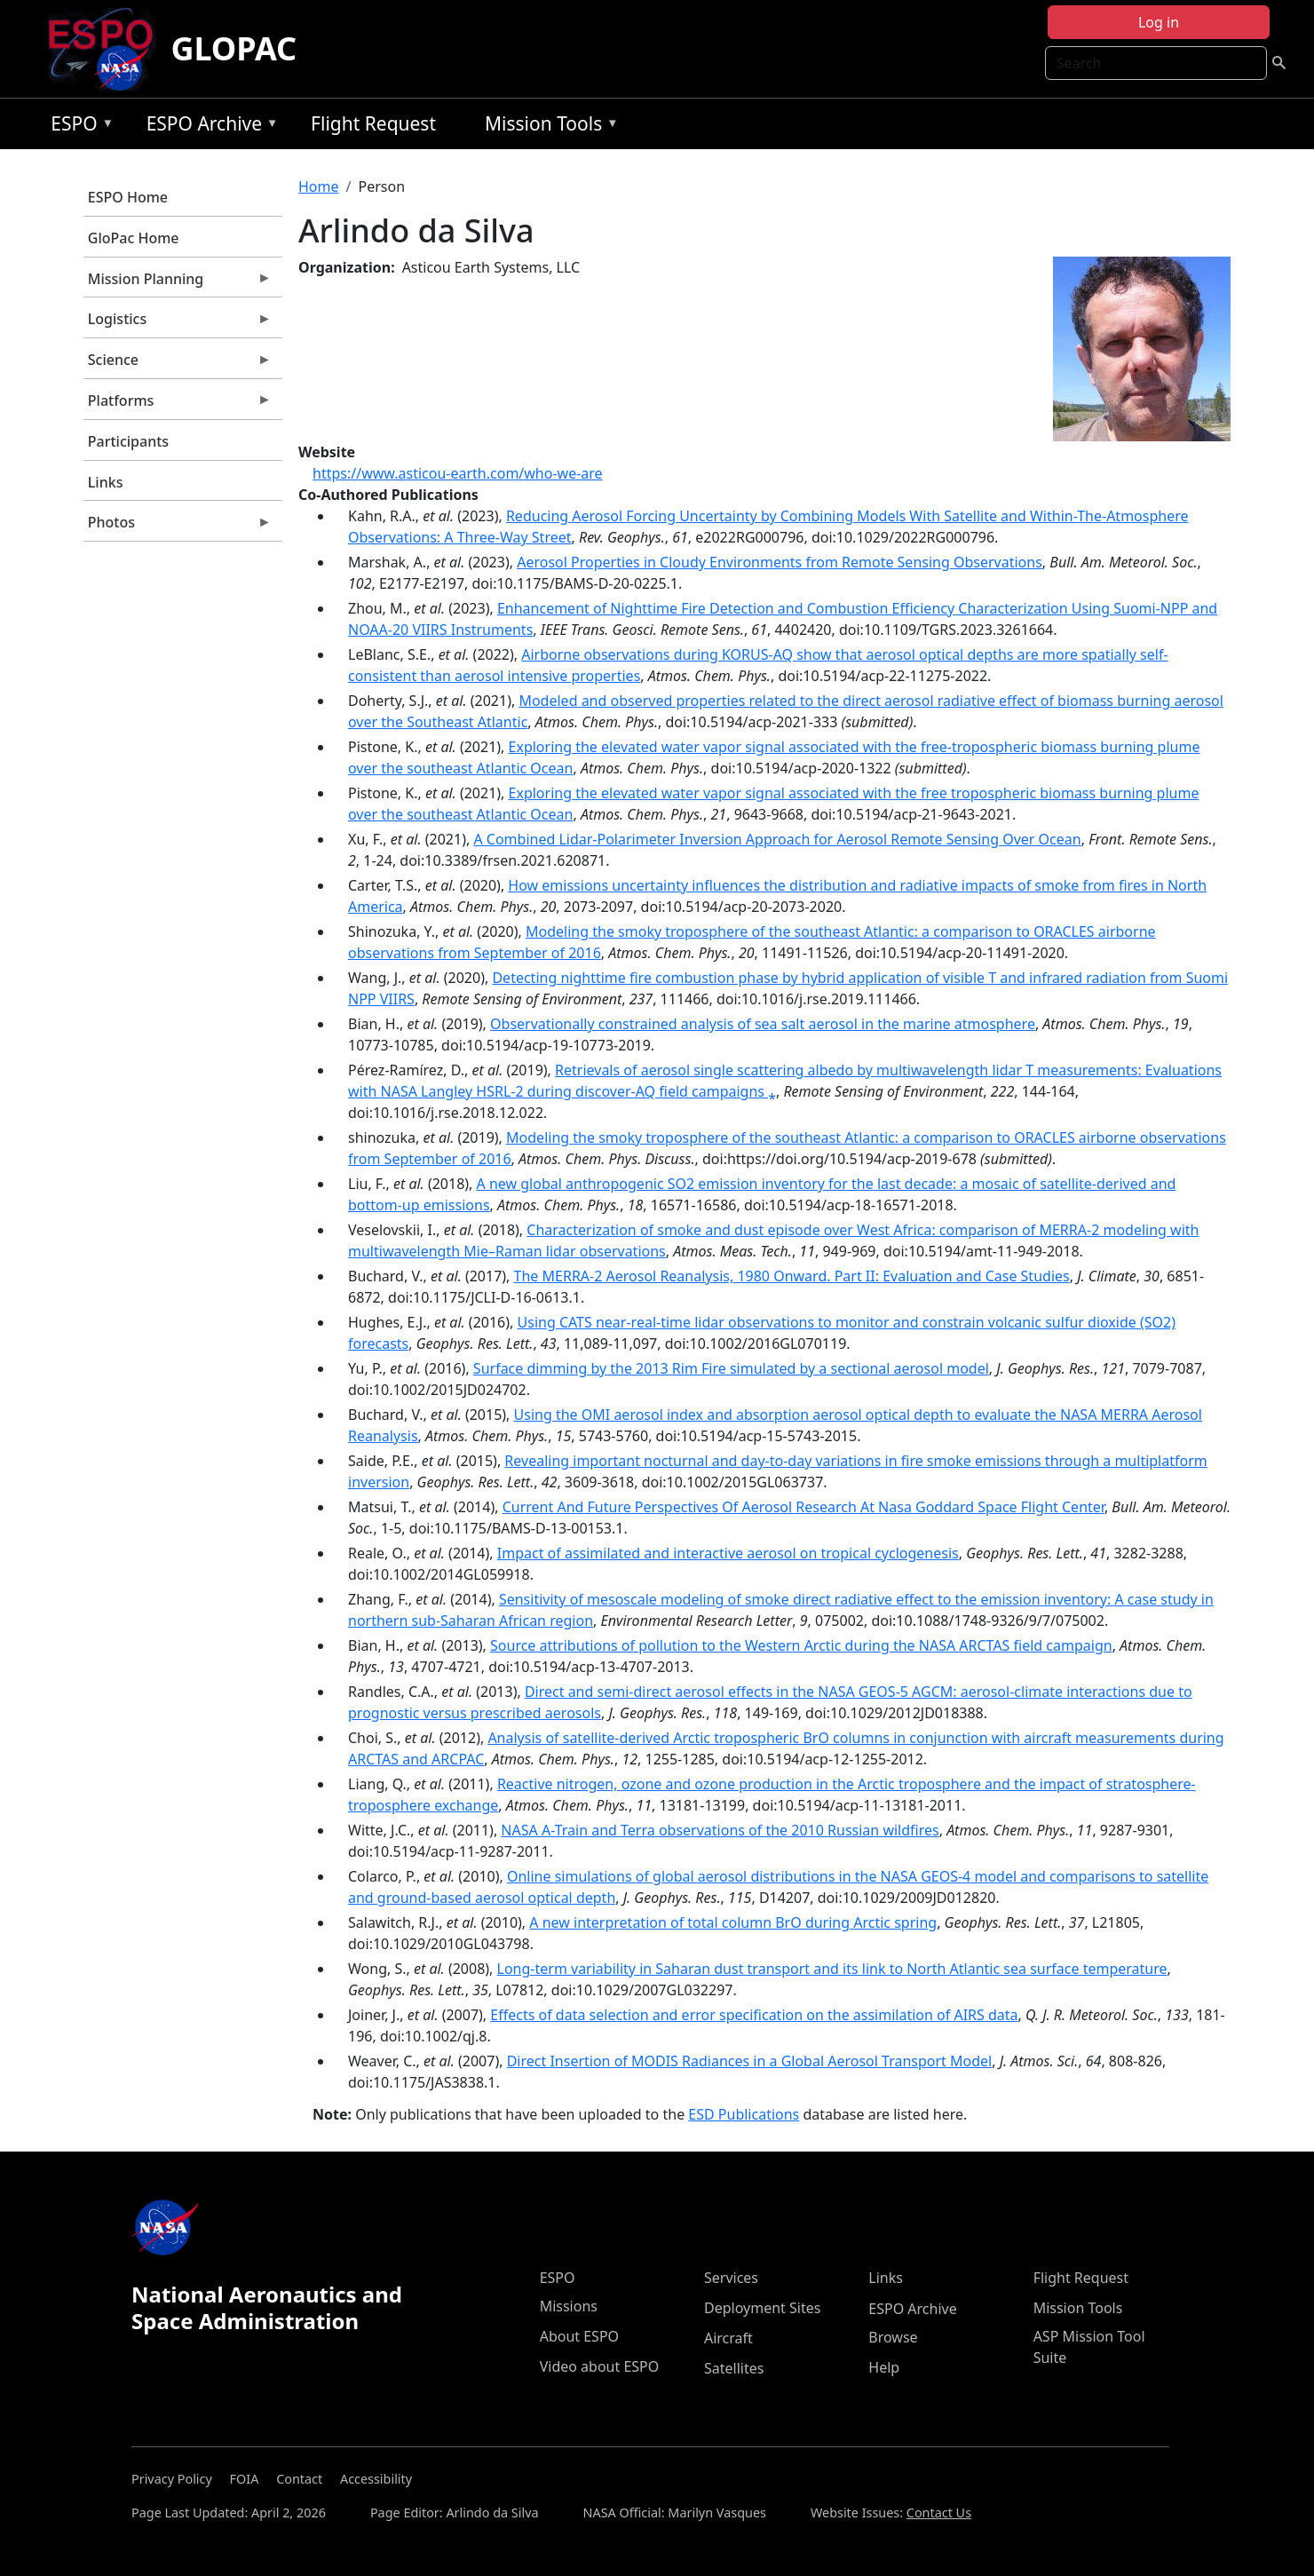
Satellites (734, 2368)
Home (318, 186)
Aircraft (728, 2338)
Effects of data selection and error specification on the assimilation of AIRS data (753, 2015)
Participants (128, 441)
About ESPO (579, 2336)
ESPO (78, 126)
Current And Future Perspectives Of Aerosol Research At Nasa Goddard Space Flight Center (803, 1507)
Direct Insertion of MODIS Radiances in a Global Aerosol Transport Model (750, 2061)
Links (105, 482)
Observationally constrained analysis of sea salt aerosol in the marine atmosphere (762, 1024)
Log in (1158, 22)
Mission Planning (177, 283)
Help (883, 2367)
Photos (177, 526)
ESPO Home (128, 197)
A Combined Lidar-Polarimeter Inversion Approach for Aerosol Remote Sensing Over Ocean (776, 839)
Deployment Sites (762, 2308)
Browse (892, 2337)
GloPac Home (133, 238)
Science (177, 364)
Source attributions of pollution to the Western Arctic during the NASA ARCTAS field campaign (801, 1645)
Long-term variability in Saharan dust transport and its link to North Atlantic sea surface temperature (832, 1968)
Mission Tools (547, 126)
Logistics (177, 323)
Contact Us (938, 2512)
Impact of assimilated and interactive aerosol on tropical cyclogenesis (728, 1553)
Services (731, 2277)
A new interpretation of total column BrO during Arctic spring (733, 1922)
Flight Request (373, 123)
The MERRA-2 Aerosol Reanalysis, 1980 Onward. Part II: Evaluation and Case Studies (792, 1276)
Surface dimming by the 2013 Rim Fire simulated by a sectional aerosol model (731, 1368)
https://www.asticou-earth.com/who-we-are (458, 473)
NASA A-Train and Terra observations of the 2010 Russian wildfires (719, 1830)
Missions (569, 2306)
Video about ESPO (600, 2366)
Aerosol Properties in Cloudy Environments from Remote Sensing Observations (779, 562)
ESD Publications (743, 2114)
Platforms (177, 405)
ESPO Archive (208, 126)
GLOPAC (233, 48)
